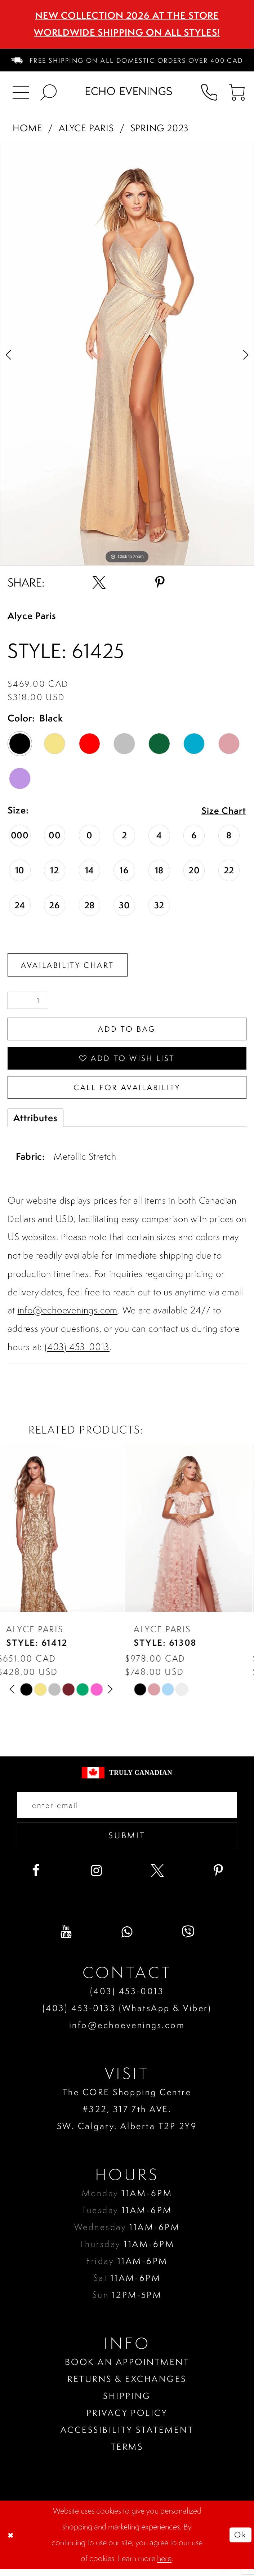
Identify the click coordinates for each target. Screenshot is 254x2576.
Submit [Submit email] (127, 1841)
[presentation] (63, 1532)
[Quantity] (27, 1001)
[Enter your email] (127, 1810)
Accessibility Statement (127, 2437)
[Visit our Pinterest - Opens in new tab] (218, 1877)
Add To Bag (127, 1030)
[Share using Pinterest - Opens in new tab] (159, 582)
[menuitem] (127, 60)
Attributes (35, 1122)
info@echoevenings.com (68, 1314)
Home (27, 128)
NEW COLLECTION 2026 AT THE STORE (127, 15)
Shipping (127, 2403)
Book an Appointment (127, 2369)
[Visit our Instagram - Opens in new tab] (96, 1877)
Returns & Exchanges (126, 2386)
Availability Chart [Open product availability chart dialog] (70, 965)
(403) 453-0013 (77, 1351)
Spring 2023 (159, 128)
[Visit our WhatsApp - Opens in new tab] (127, 1938)
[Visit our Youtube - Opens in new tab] (65, 1938)
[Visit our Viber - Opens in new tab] (188, 1938)
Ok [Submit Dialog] (239, 2541)
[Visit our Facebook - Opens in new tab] (35, 1877)
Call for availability (127, 1091)
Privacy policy (127, 2420)
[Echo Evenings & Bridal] (129, 91)
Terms (127, 2453)
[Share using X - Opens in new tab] (99, 582)
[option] (127, 354)
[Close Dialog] (12, 2541)
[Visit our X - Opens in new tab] (157, 1877)
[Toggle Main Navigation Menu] (21, 91)
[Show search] (48, 91)
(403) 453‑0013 (127, 1998)
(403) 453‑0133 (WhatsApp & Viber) (127, 2014)
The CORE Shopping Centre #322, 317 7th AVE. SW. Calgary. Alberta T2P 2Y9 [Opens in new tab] (127, 2116)
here (164, 2565)
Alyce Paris (86, 128)
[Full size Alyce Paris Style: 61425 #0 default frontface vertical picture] (127, 354)
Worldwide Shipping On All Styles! (127, 32)
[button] (237, 91)
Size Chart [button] (223, 811)
